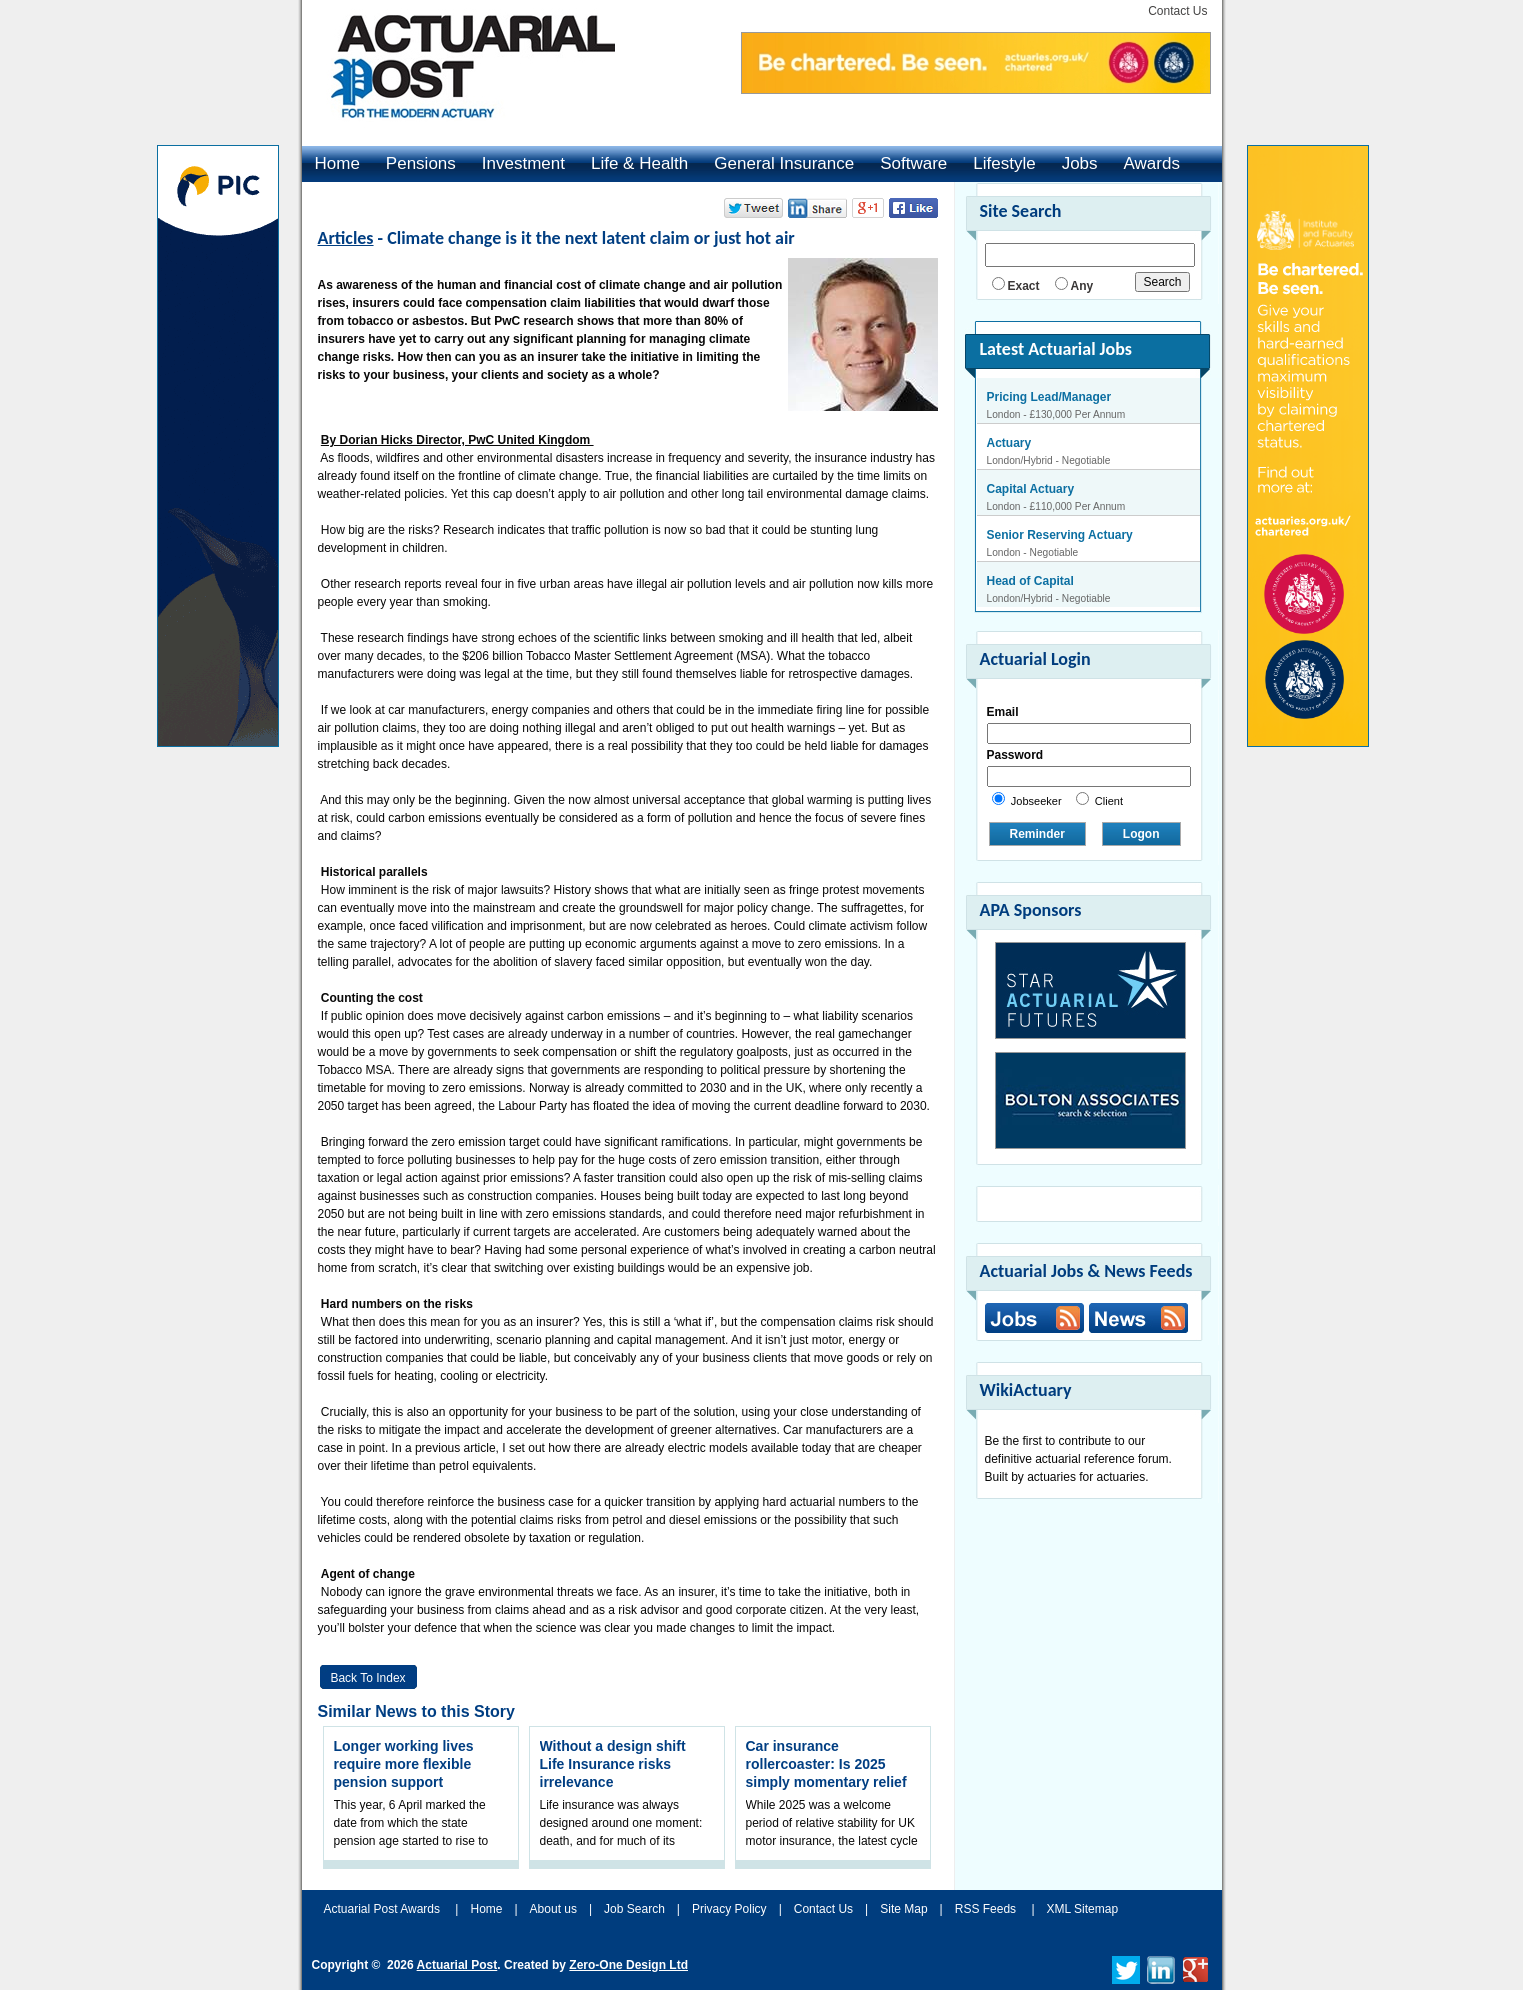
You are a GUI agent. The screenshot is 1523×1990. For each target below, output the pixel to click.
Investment (523, 163)
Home (337, 163)
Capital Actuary (1031, 489)
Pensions (421, 163)
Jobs (1080, 163)
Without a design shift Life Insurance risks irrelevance (613, 1764)
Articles (346, 238)
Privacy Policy (729, 1909)
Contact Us (1177, 11)
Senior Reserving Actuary (1060, 535)
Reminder (1037, 834)
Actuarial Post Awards (384, 1909)
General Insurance (784, 163)
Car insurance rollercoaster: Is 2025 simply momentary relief (826, 1764)
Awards (1152, 163)
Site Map (903, 1909)
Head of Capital (1030, 581)
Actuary (1009, 443)
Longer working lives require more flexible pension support (404, 1764)
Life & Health (639, 163)
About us (553, 1909)
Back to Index (367, 1678)
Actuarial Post (457, 1965)
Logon (1141, 834)
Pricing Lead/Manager (1049, 397)
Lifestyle (1004, 163)
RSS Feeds (985, 1909)
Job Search (634, 1909)
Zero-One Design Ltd (628, 1965)
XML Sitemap (1083, 1909)
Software (913, 163)
